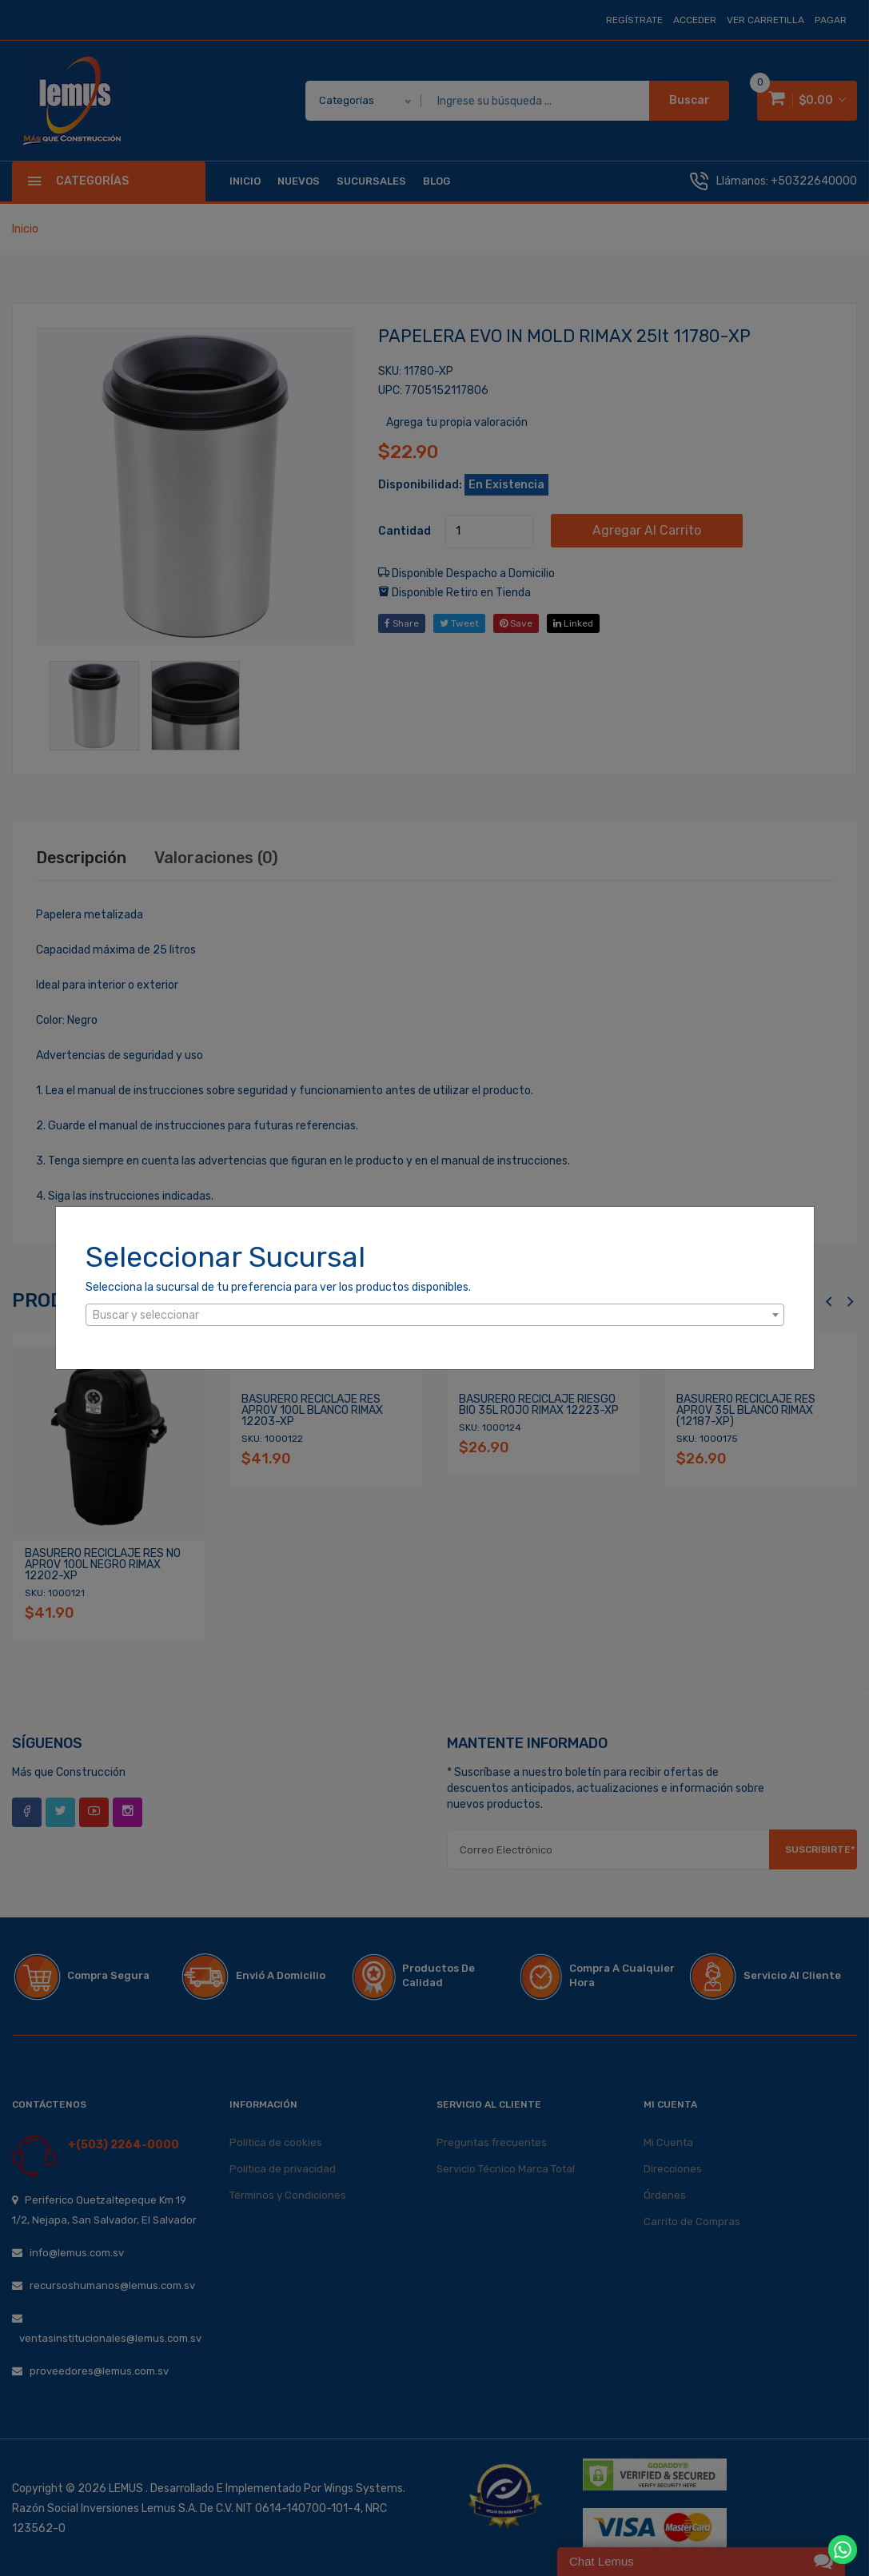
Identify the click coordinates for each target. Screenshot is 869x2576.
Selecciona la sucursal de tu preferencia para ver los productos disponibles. (278, 1287)
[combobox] (435, 1315)
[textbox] (434, 1315)
